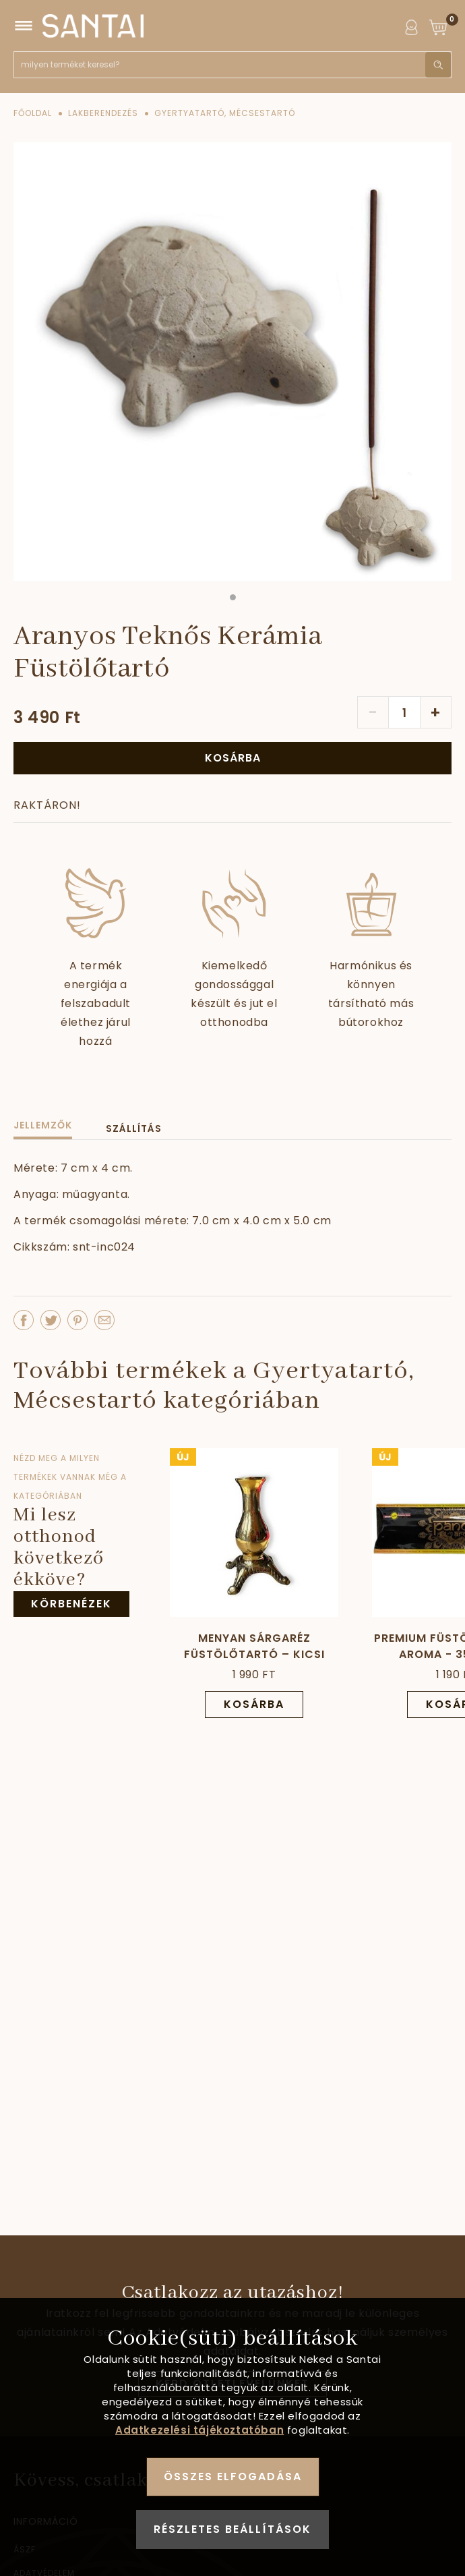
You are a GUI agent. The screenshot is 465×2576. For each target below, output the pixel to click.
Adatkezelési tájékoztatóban (199, 2430)
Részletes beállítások (232, 2529)
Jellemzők (42, 1125)
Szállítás (134, 1128)
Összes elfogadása (233, 2476)
